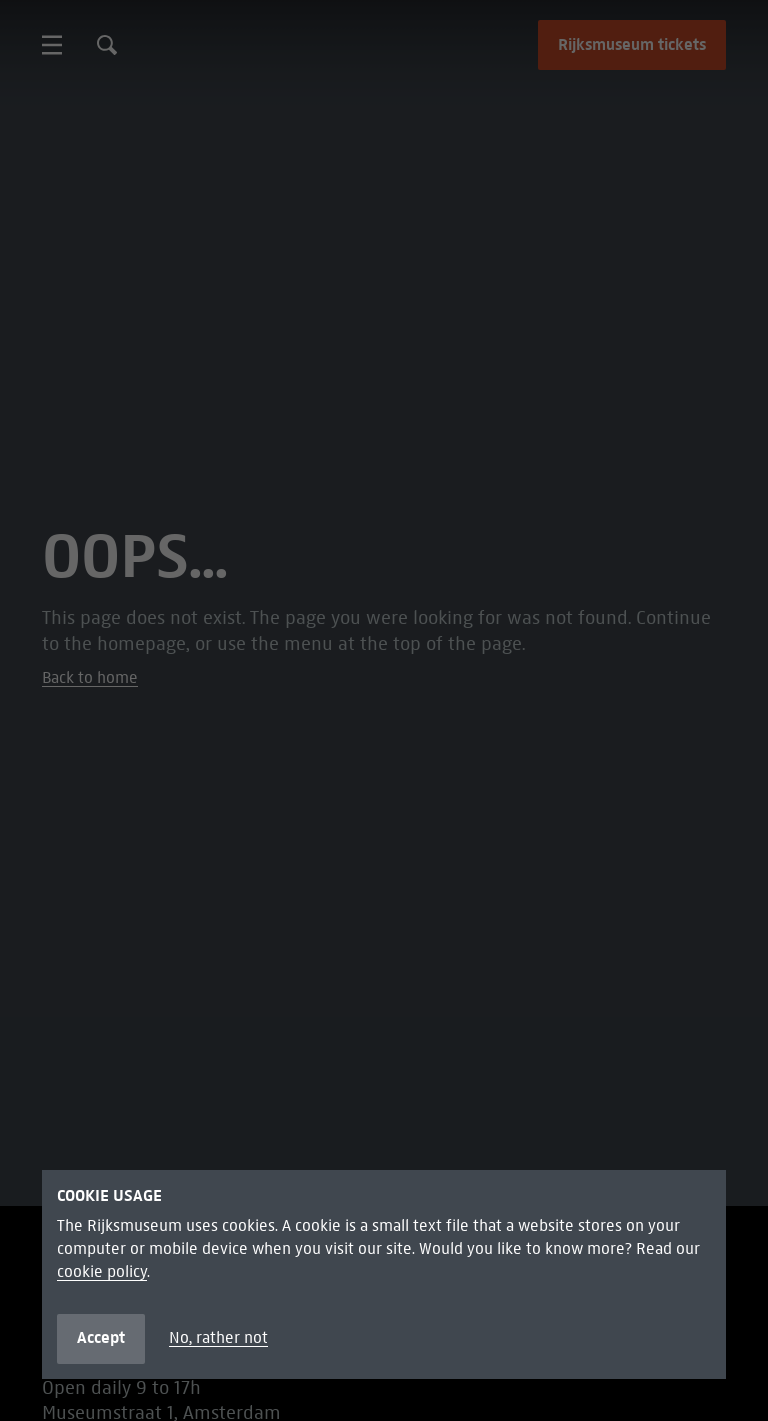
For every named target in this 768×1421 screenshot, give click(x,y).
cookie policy (102, 1272)
